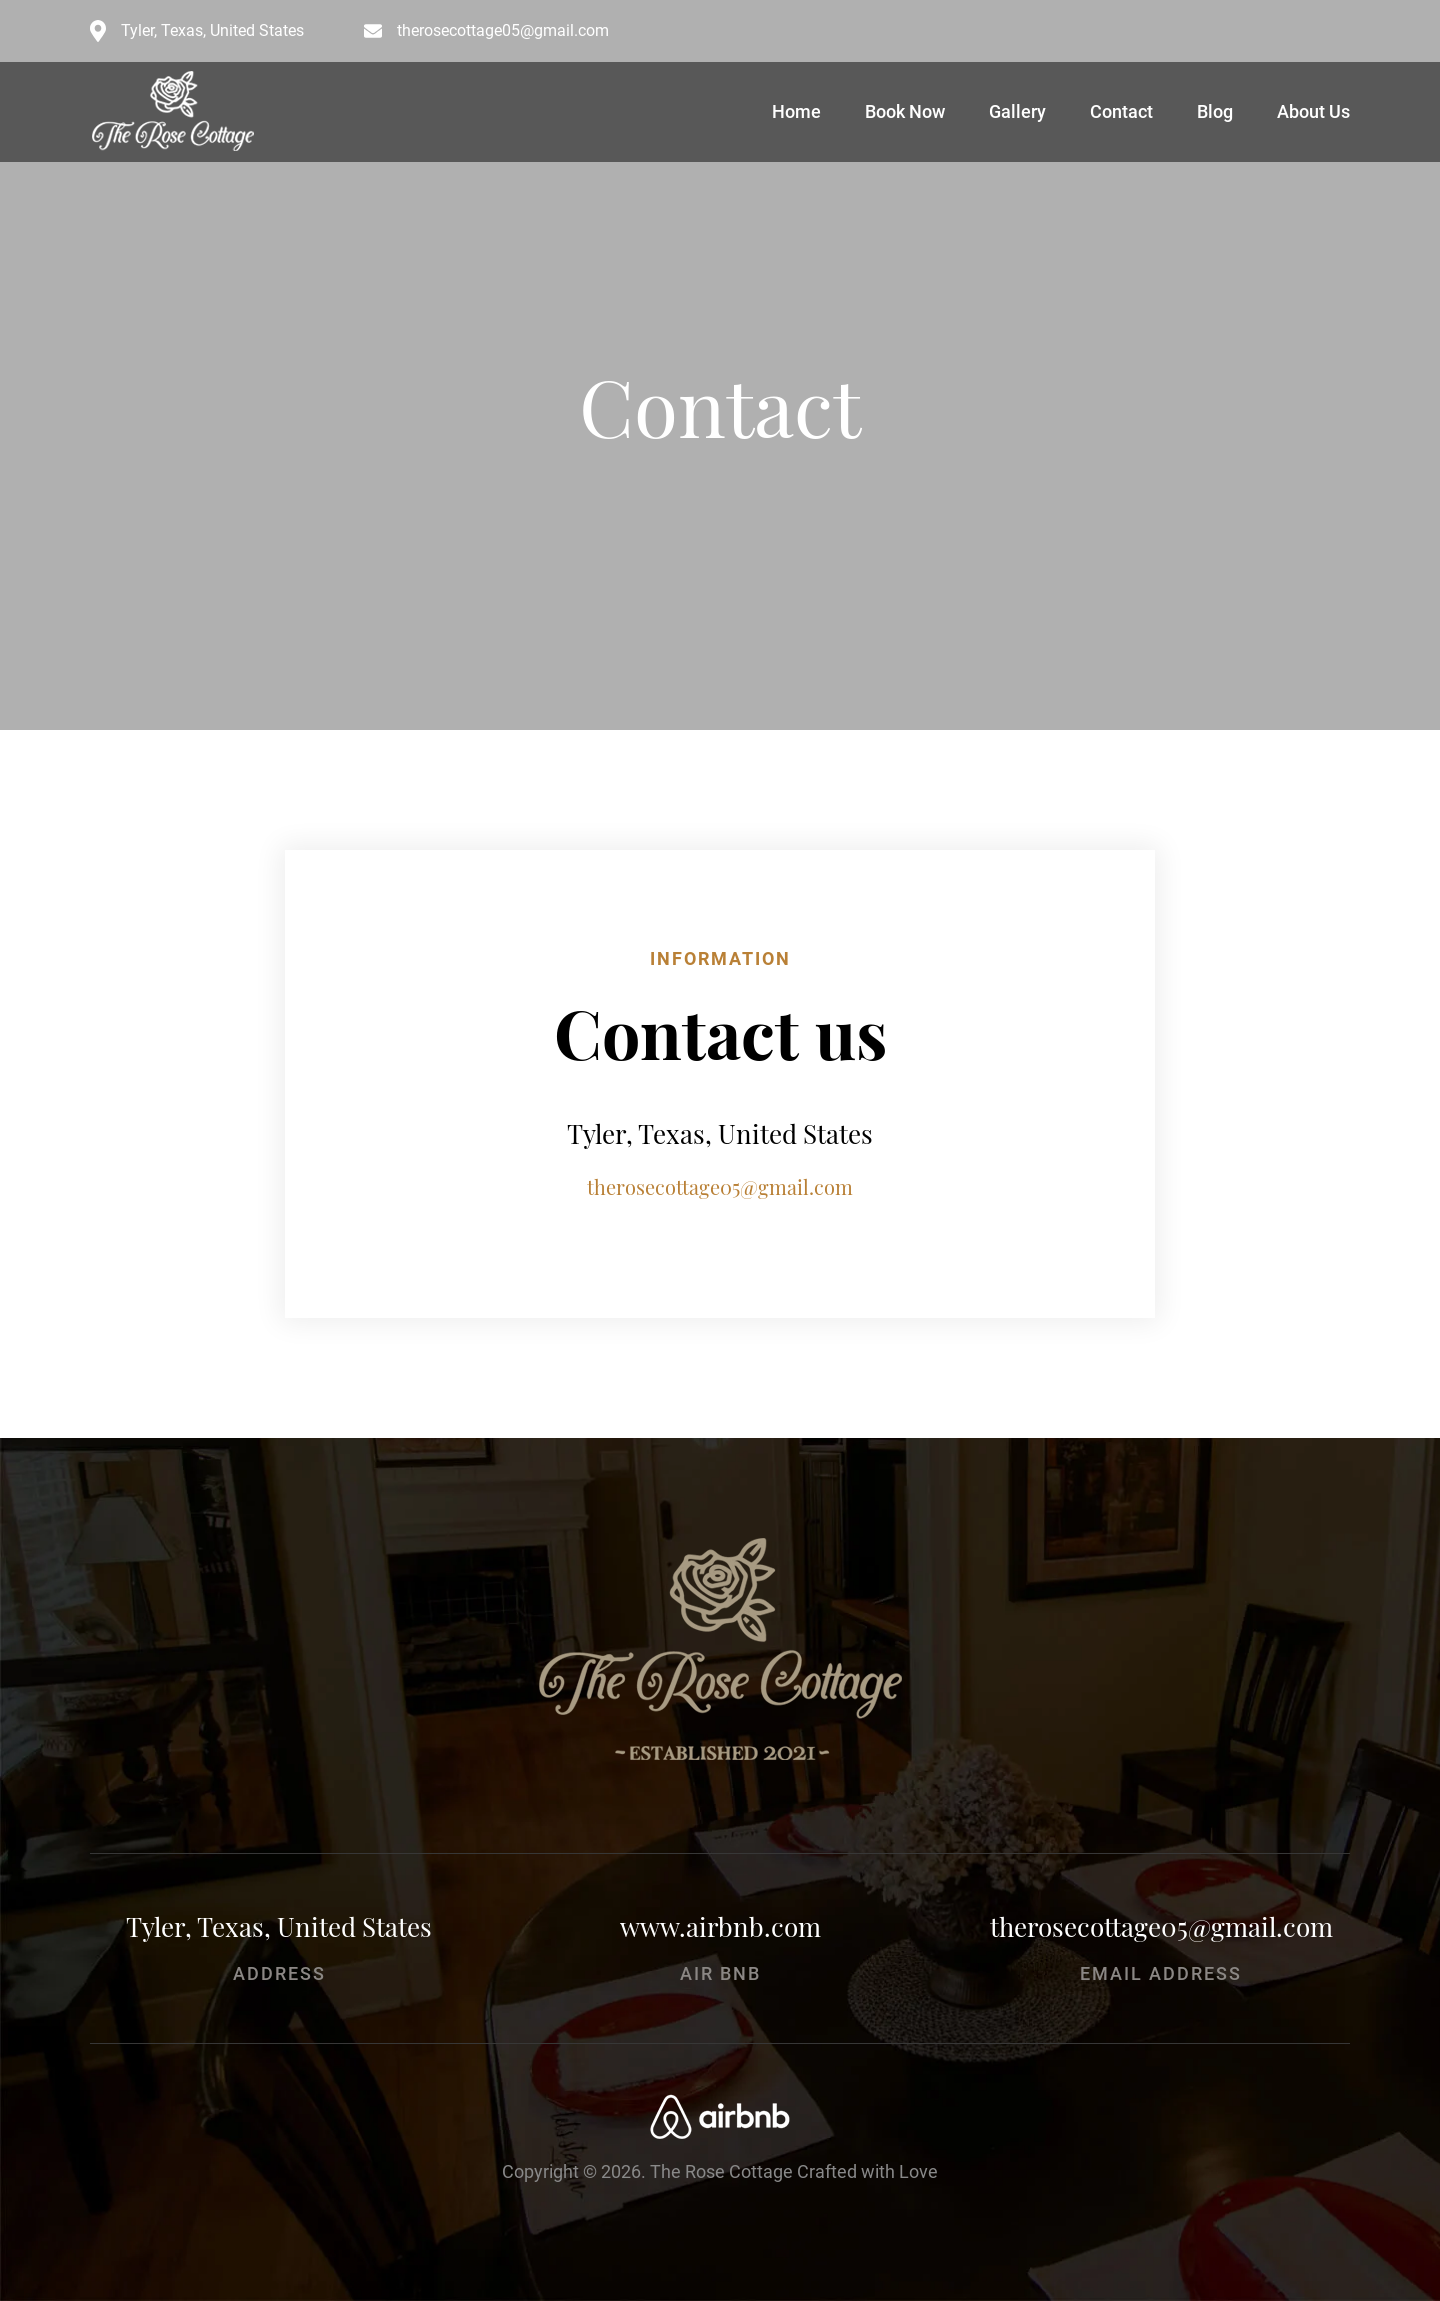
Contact (1121, 111)
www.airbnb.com (720, 1926)
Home (796, 111)
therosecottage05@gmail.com (503, 31)
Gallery (1017, 111)
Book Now (905, 111)
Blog (1215, 111)
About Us (1313, 111)
